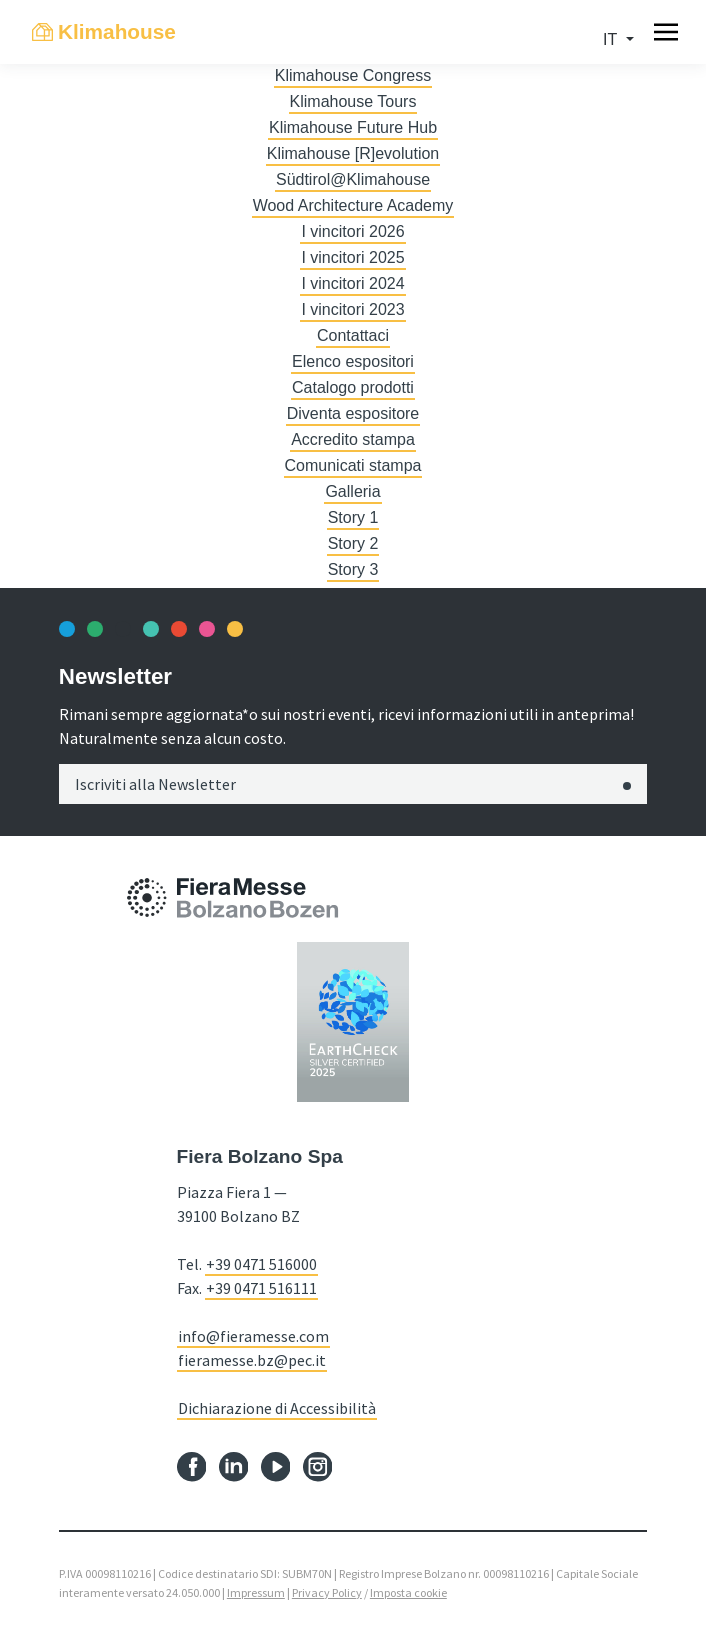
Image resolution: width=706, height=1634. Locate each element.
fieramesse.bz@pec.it (252, 1360)
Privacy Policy (327, 1592)
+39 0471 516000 (261, 1264)
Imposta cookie (408, 1592)
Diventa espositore (353, 413)
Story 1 (353, 517)
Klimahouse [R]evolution (353, 153)
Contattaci (353, 335)
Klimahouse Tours (353, 101)
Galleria (352, 491)
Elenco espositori (353, 361)
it (612, 39)
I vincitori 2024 (352, 283)
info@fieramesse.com (253, 1336)
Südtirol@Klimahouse (353, 179)
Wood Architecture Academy (353, 205)
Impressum (256, 1592)
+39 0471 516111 (261, 1288)
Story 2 (353, 543)
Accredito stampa (353, 439)
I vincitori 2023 (352, 309)
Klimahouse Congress (353, 75)
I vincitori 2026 (352, 231)
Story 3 (353, 569)
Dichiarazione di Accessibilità (277, 1408)
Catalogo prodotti (353, 387)
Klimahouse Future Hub (353, 127)
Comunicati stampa (353, 465)
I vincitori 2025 (352, 257)
